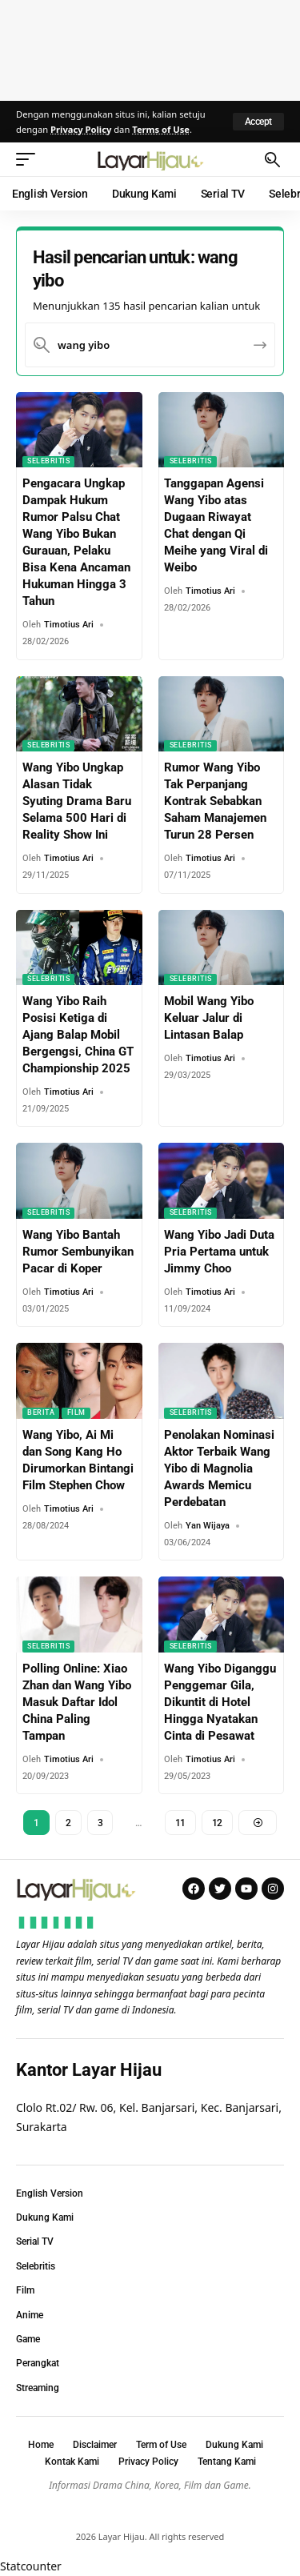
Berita (40, 1412)
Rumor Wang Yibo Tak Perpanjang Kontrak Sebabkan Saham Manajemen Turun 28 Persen (215, 801)
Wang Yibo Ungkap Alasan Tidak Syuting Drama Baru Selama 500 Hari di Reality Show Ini (76, 801)
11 (180, 1823)
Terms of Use (161, 129)
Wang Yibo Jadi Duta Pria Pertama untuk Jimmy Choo (219, 1252)
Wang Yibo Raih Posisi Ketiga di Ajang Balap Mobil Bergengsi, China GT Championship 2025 (78, 1035)
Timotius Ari (69, 624)
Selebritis (48, 461)
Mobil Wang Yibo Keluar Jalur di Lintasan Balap (209, 1018)
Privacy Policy (80, 129)
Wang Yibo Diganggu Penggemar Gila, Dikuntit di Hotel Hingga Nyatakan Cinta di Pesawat (220, 1702)
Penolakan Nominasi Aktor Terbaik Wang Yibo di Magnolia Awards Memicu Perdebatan (219, 1468)
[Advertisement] (150, 48)
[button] (258, 121)
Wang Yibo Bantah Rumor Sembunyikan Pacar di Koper (78, 1252)
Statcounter (31, 2566)
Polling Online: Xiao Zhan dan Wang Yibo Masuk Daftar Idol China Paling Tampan (76, 1702)
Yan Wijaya (208, 1525)
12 (217, 1823)
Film (76, 1412)
